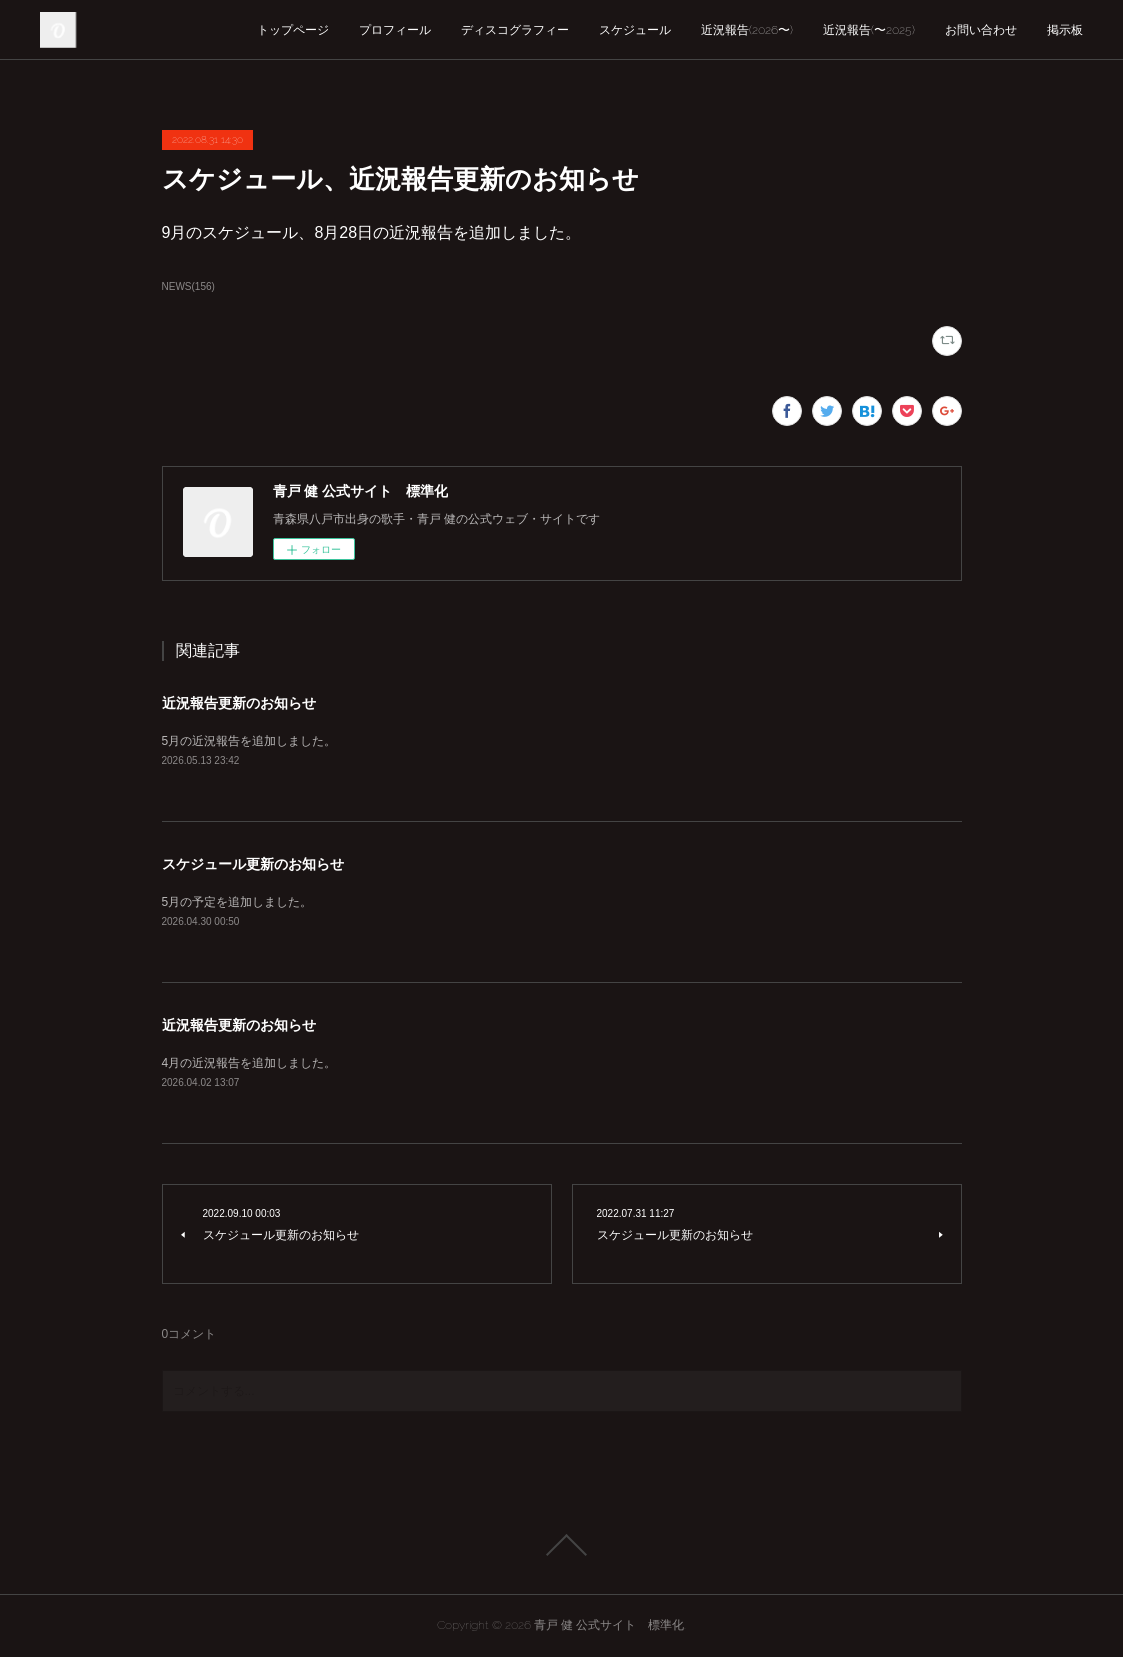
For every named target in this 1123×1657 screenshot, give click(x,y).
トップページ (293, 30)
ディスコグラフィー (515, 30)
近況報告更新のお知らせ (239, 703)
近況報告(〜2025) (869, 30)
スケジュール (635, 30)
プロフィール (395, 30)
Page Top (561, 1545)
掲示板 (1065, 30)
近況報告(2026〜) (747, 30)
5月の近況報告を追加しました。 (249, 741)
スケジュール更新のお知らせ (253, 864)
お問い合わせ (981, 30)
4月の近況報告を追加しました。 (249, 1063)
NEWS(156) (188, 286)
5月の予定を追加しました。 (237, 902)
